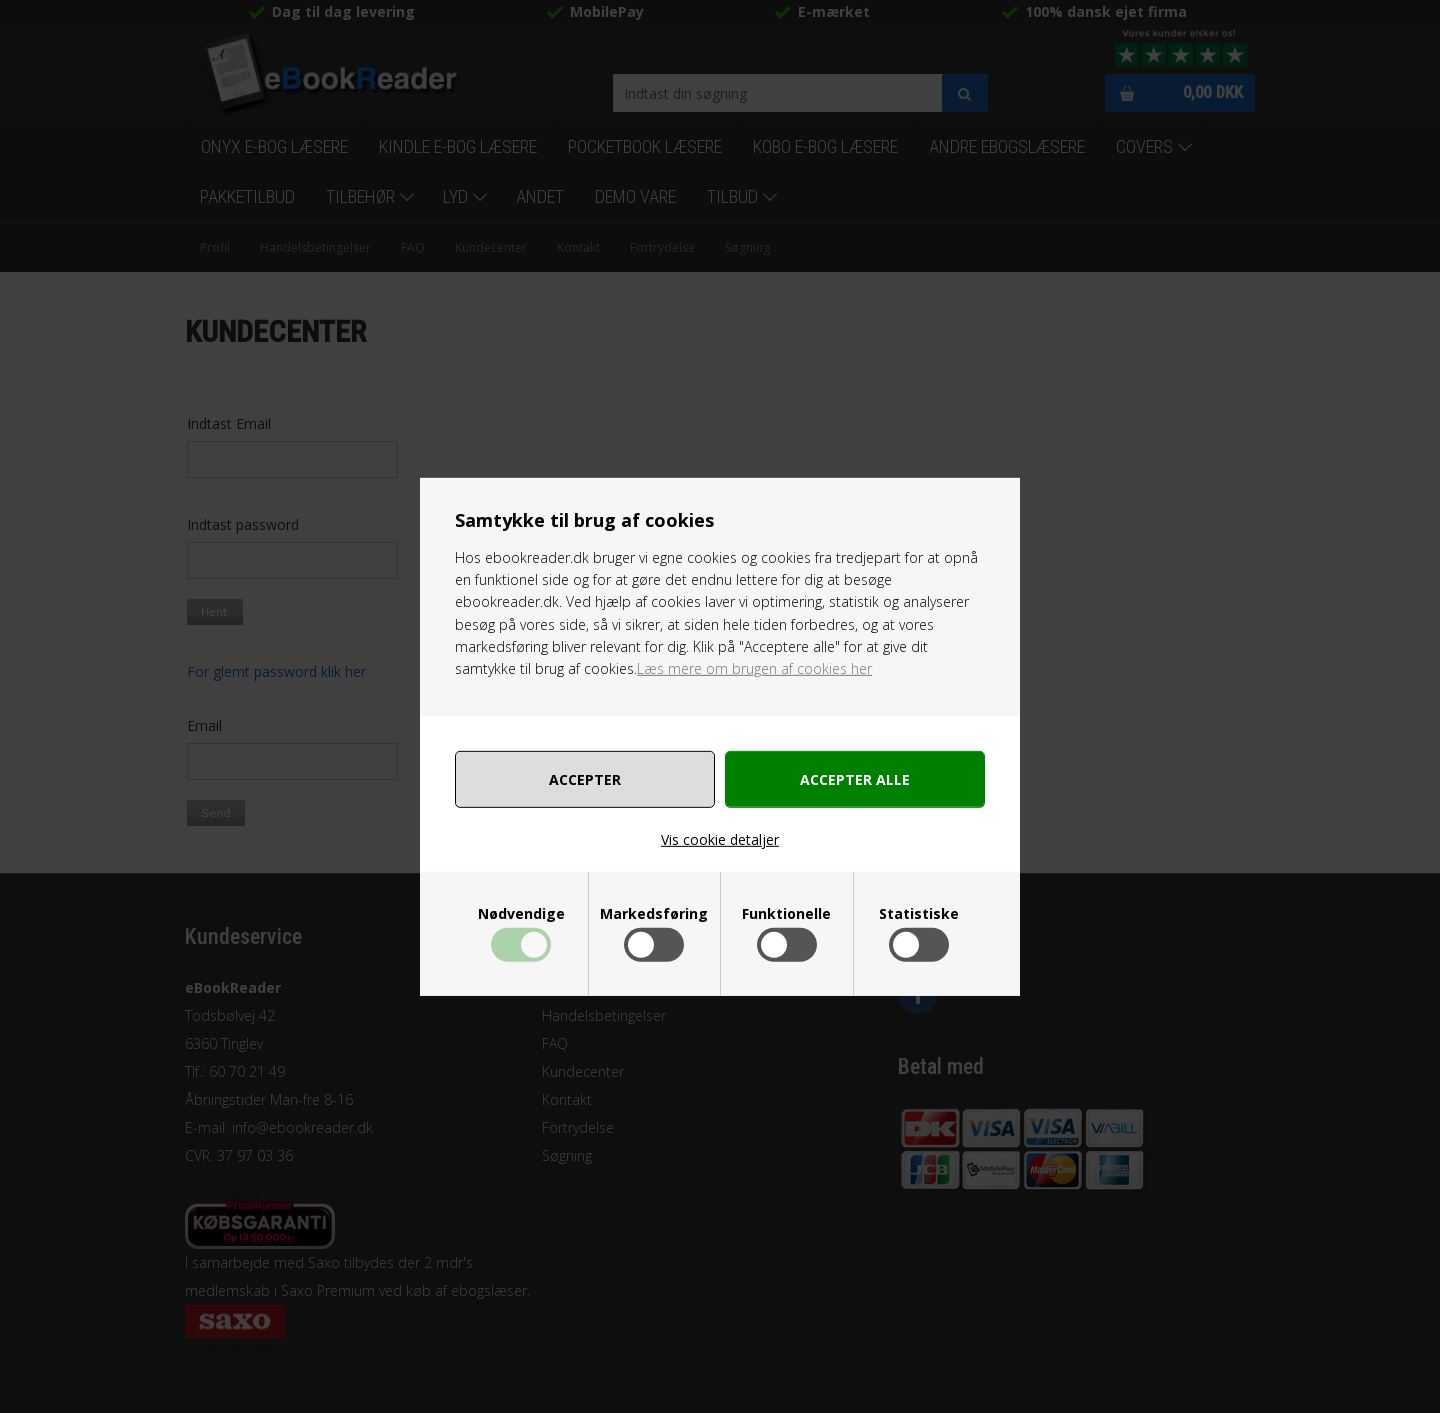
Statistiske (919, 914)
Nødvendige (521, 914)
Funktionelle (786, 914)
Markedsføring (654, 914)
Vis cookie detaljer (720, 839)
